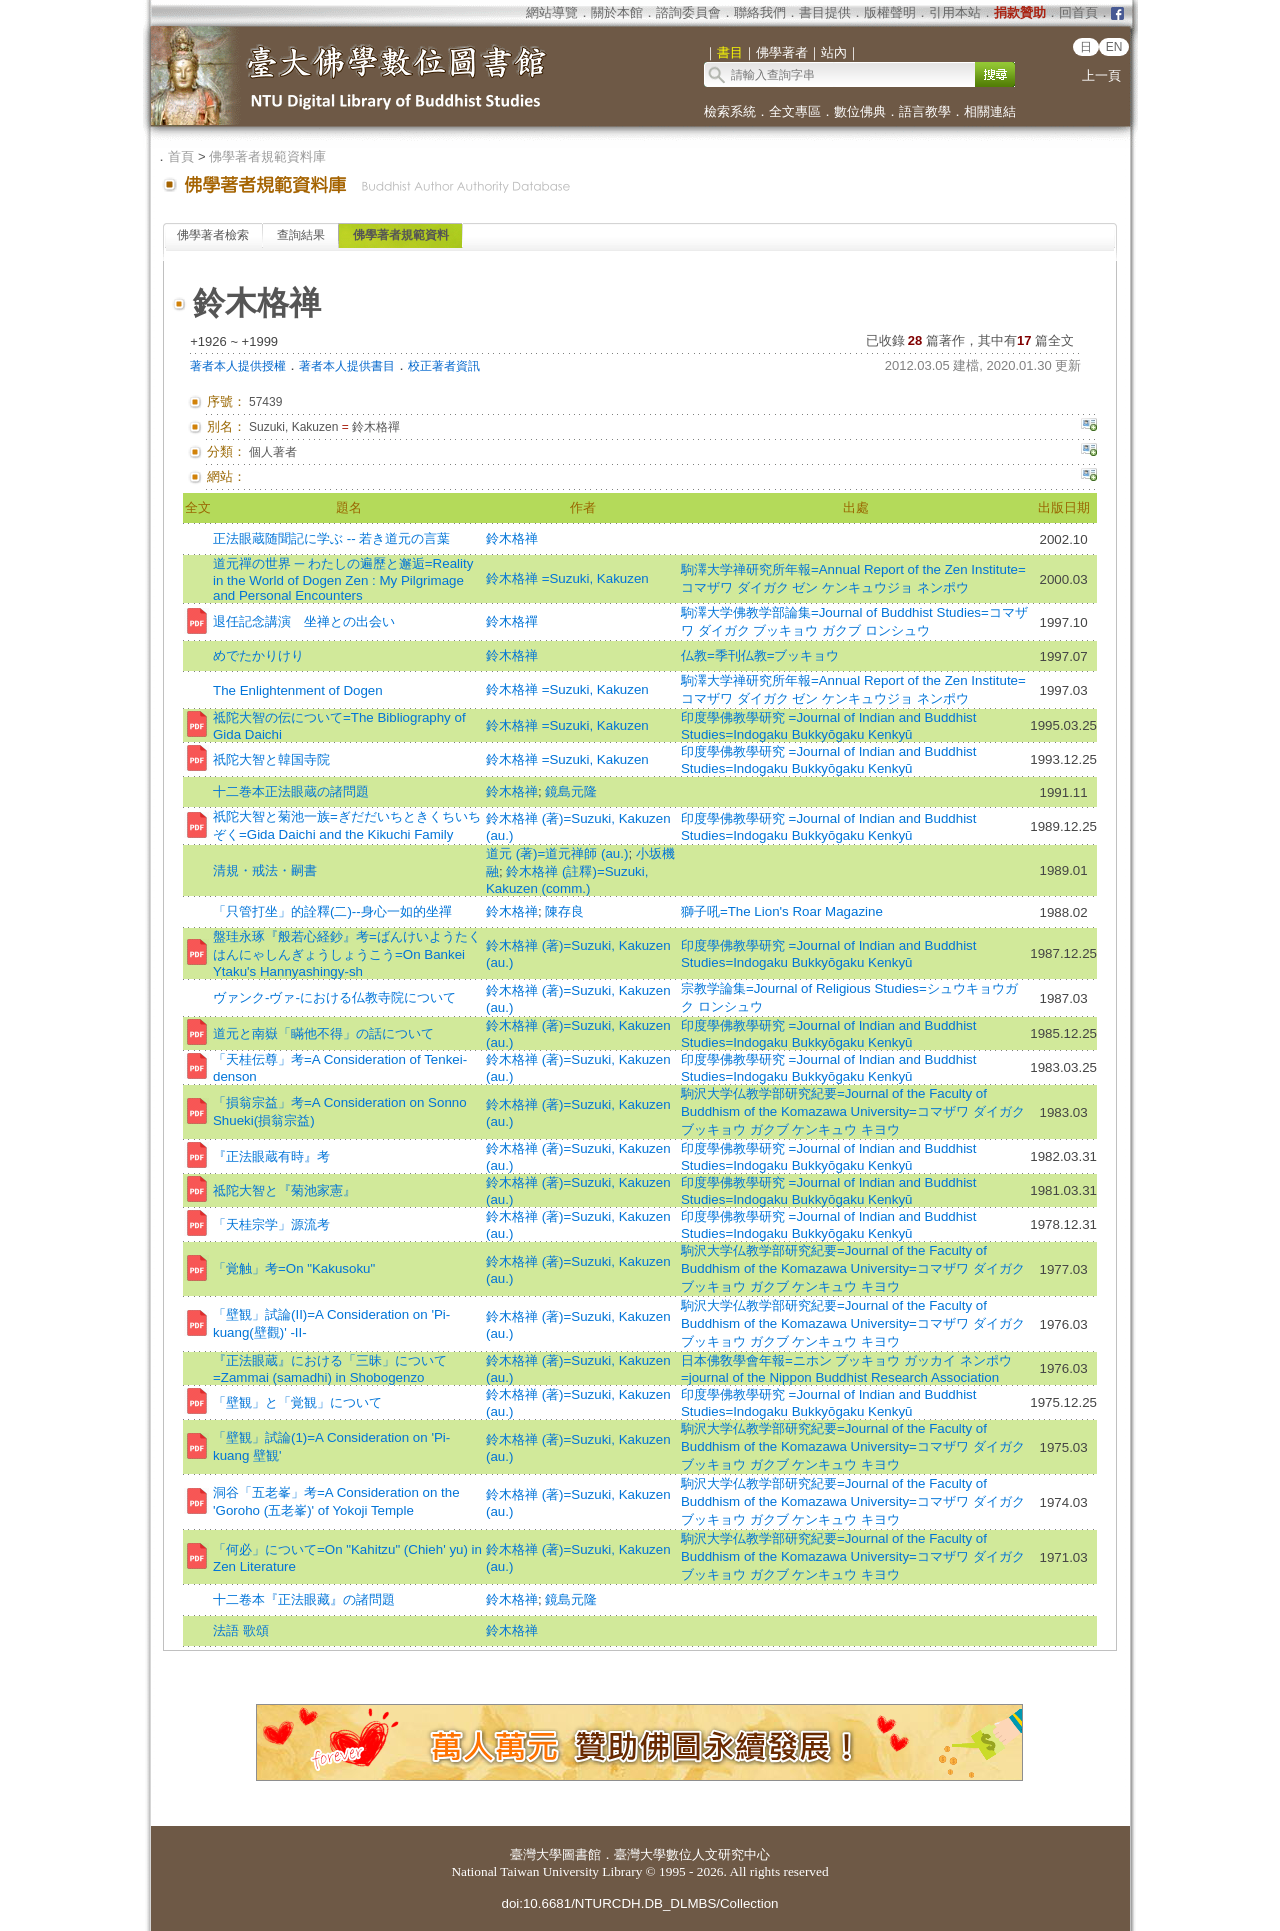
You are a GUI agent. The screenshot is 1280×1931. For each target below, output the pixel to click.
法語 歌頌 (241, 1630)
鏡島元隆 (571, 791)
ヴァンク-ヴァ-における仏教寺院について (334, 997)
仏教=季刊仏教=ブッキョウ (760, 655)
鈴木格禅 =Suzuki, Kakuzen (567, 578)
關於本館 (617, 12)
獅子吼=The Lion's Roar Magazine (782, 911)
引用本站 (955, 12)
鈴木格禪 (512, 621)
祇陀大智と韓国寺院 (271, 759)
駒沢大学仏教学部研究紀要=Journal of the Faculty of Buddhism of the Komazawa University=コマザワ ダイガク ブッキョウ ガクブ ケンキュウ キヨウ (853, 1111)
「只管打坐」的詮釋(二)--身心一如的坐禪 (332, 911)
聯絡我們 (760, 12)
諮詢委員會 (688, 12)
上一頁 (1101, 75)
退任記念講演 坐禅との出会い (304, 621)
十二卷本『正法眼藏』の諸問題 (304, 1599)
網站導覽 (552, 12)
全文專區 (795, 111)
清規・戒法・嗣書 (265, 870)
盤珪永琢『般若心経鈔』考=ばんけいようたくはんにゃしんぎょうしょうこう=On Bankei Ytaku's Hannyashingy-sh (347, 954)
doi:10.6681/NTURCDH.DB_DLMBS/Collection (639, 1903)
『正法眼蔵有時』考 (271, 1156)
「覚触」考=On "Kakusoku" (294, 1268)
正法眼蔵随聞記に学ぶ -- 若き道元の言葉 (331, 538)
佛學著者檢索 (213, 235)
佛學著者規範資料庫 (267, 156)
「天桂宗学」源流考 (271, 1224)
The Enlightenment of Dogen (298, 690)
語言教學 (925, 111)
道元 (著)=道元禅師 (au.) (557, 853)
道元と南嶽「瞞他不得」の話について (323, 1033)
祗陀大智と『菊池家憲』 (284, 1190)
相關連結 (990, 111)
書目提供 (825, 12)
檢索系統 (730, 111)
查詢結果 (301, 235)
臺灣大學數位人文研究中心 (692, 1854)
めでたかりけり (258, 655)
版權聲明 (890, 12)
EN (1114, 47)
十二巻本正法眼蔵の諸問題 (291, 791)
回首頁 (1078, 12)
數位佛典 (860, 111)
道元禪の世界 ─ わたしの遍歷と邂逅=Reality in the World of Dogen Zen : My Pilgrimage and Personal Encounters (343, 579)
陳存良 (564, 911)
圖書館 (581, 1854)
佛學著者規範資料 (401, 235)
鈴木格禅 (512, 538)
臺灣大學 (536, 1854)
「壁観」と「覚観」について (297, 1402)
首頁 (181, 156)
